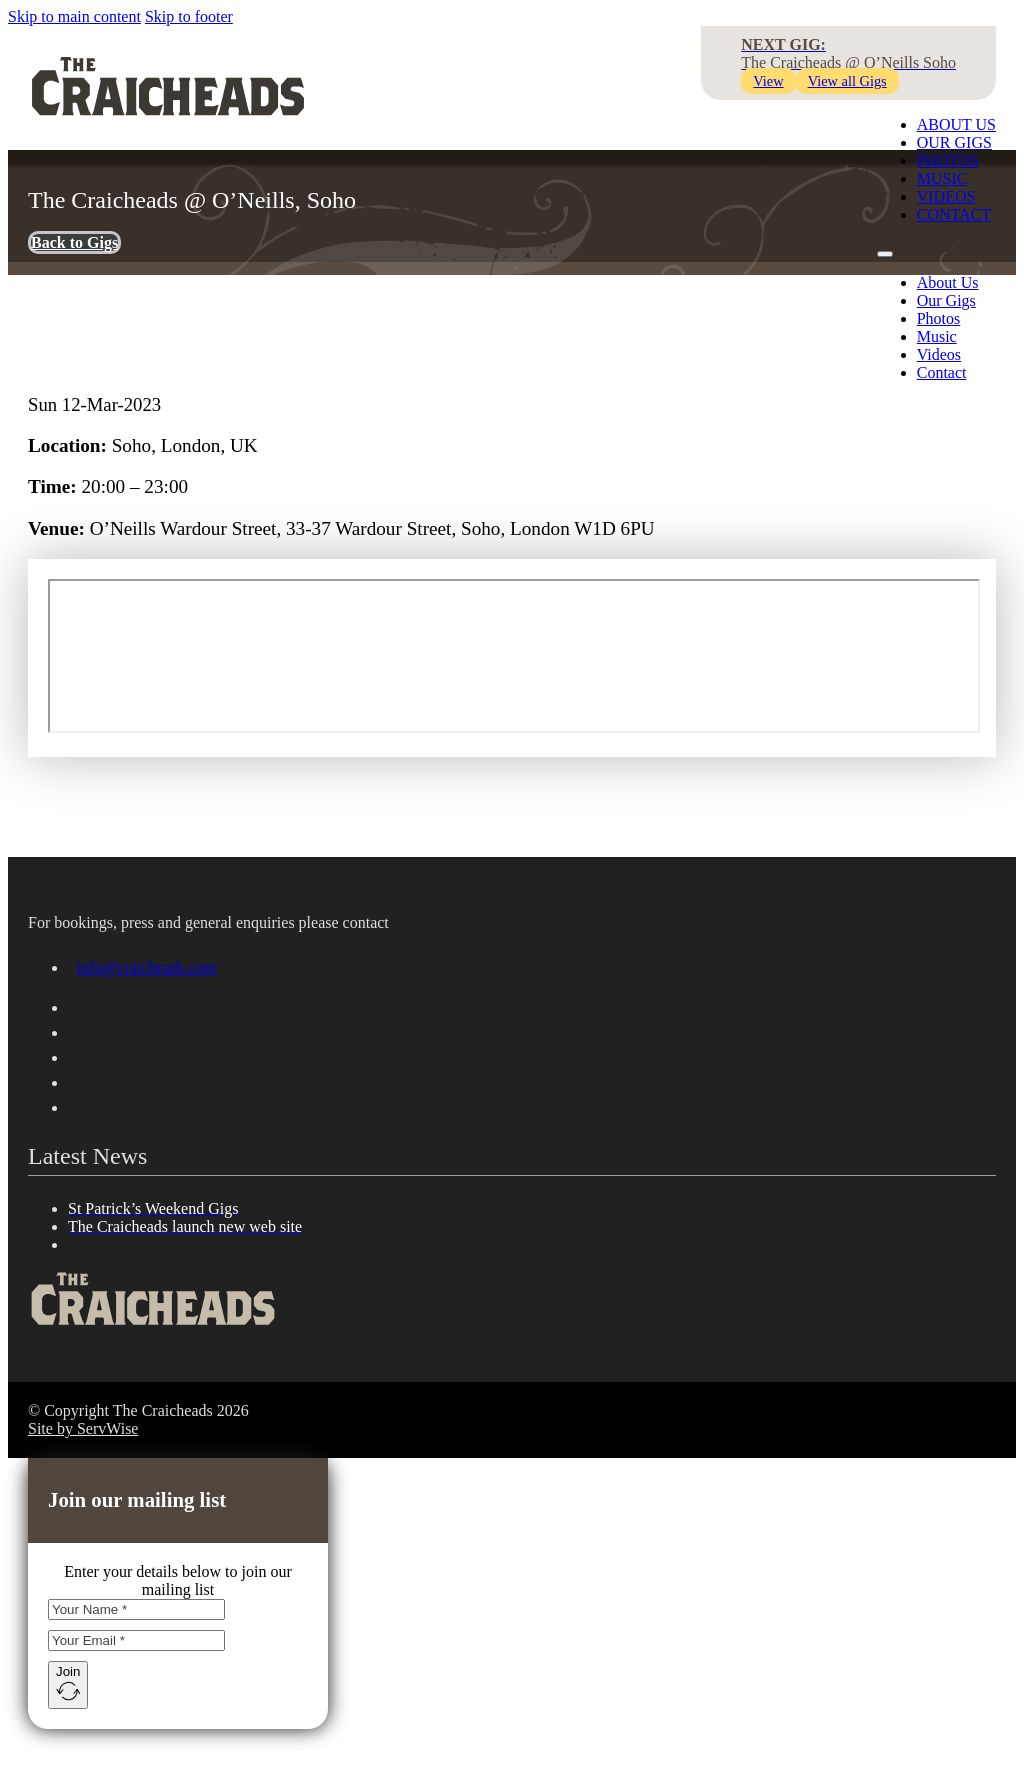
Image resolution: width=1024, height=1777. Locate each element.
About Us (956, 124)
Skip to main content (74, 16)
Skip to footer (189, 16)
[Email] (136, 1640)
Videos (939, 354)
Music (937, 336)
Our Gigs (954, 142)
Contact (942, 372)
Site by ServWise (83, 1428)
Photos (939, 318)
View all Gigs (847, 81)
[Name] (136, 1609)
